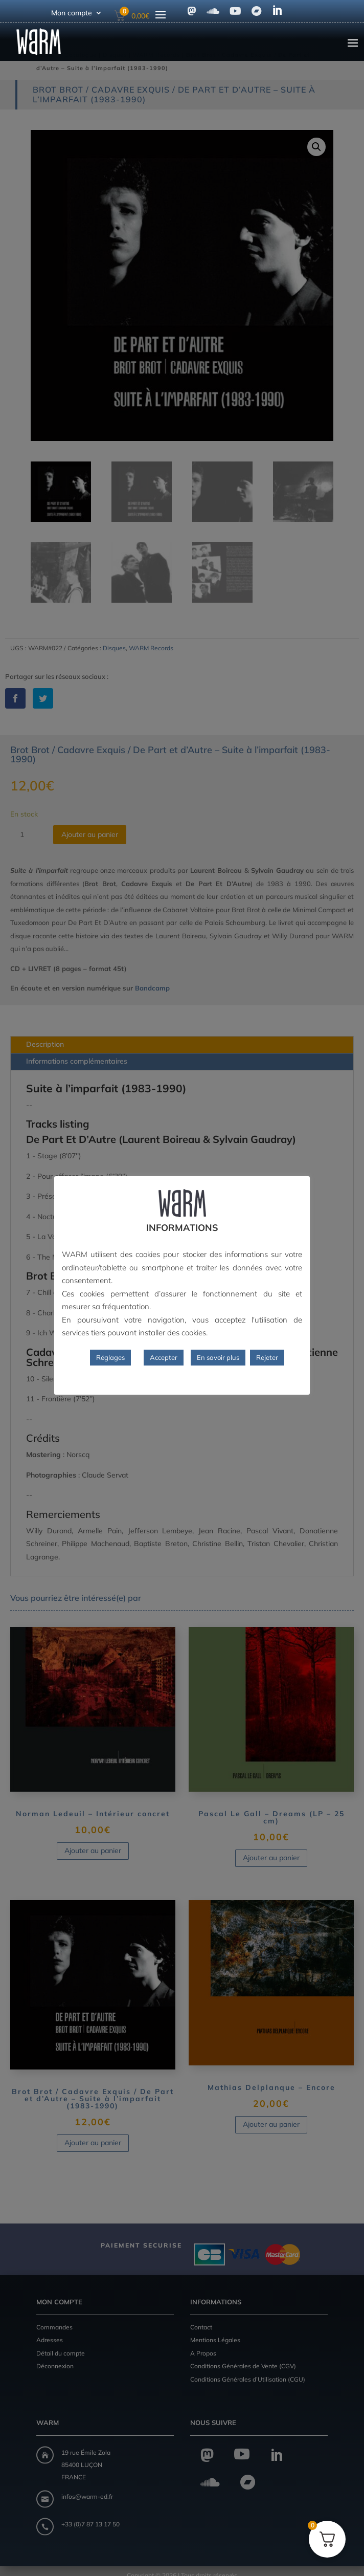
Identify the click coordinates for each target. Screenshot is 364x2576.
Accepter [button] (163, 1357)
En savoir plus (218, 1357)
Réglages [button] (110, 1357)
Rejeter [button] (267, 1357)
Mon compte (71, 13)
